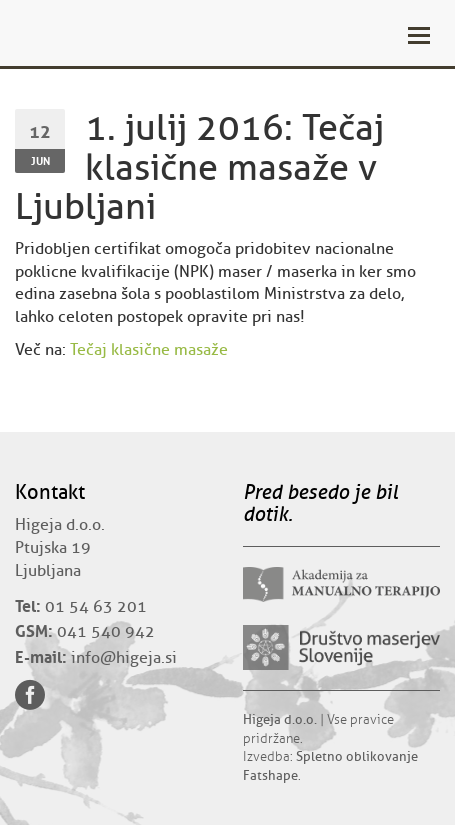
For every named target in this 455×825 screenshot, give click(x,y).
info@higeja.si (124, 658)
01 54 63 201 (96, 607)
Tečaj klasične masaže (149, 350)
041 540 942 (106, 632)
